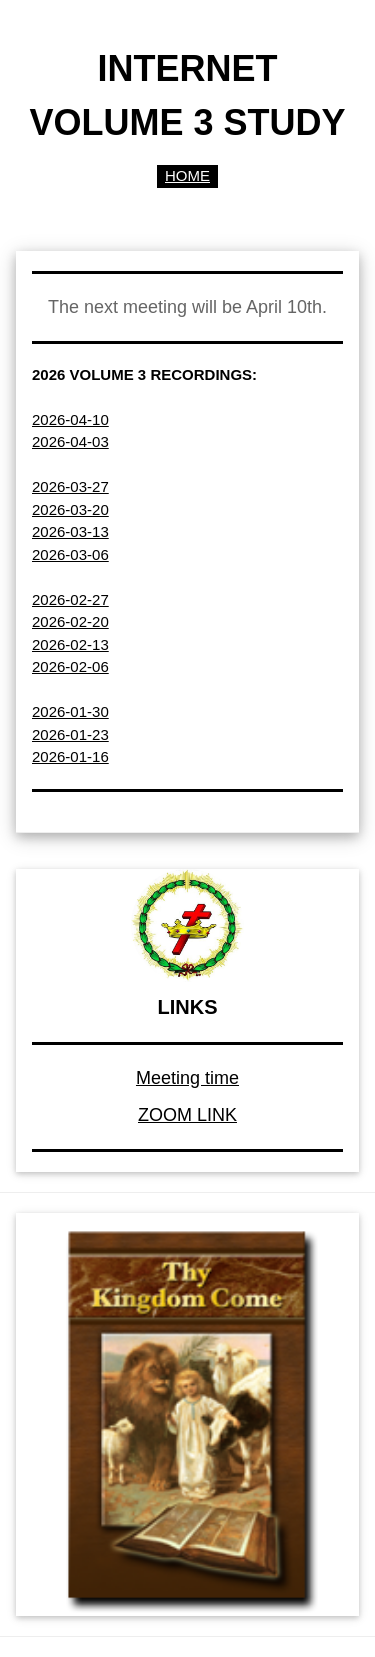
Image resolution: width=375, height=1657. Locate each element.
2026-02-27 (70, 599)
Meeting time (187, 1078)
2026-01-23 (70, 734)
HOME (187, 175)
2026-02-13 (70, 644)
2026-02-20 (70, 621)
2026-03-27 (70, 486)
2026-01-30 (70, 711)
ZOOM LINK (187, 1115)
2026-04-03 (70, 441)
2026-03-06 (70, 554)
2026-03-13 (70, 531)
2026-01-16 (70, 756)
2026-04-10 (70, 419)
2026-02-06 (70, 666)
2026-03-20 (70, 509)
